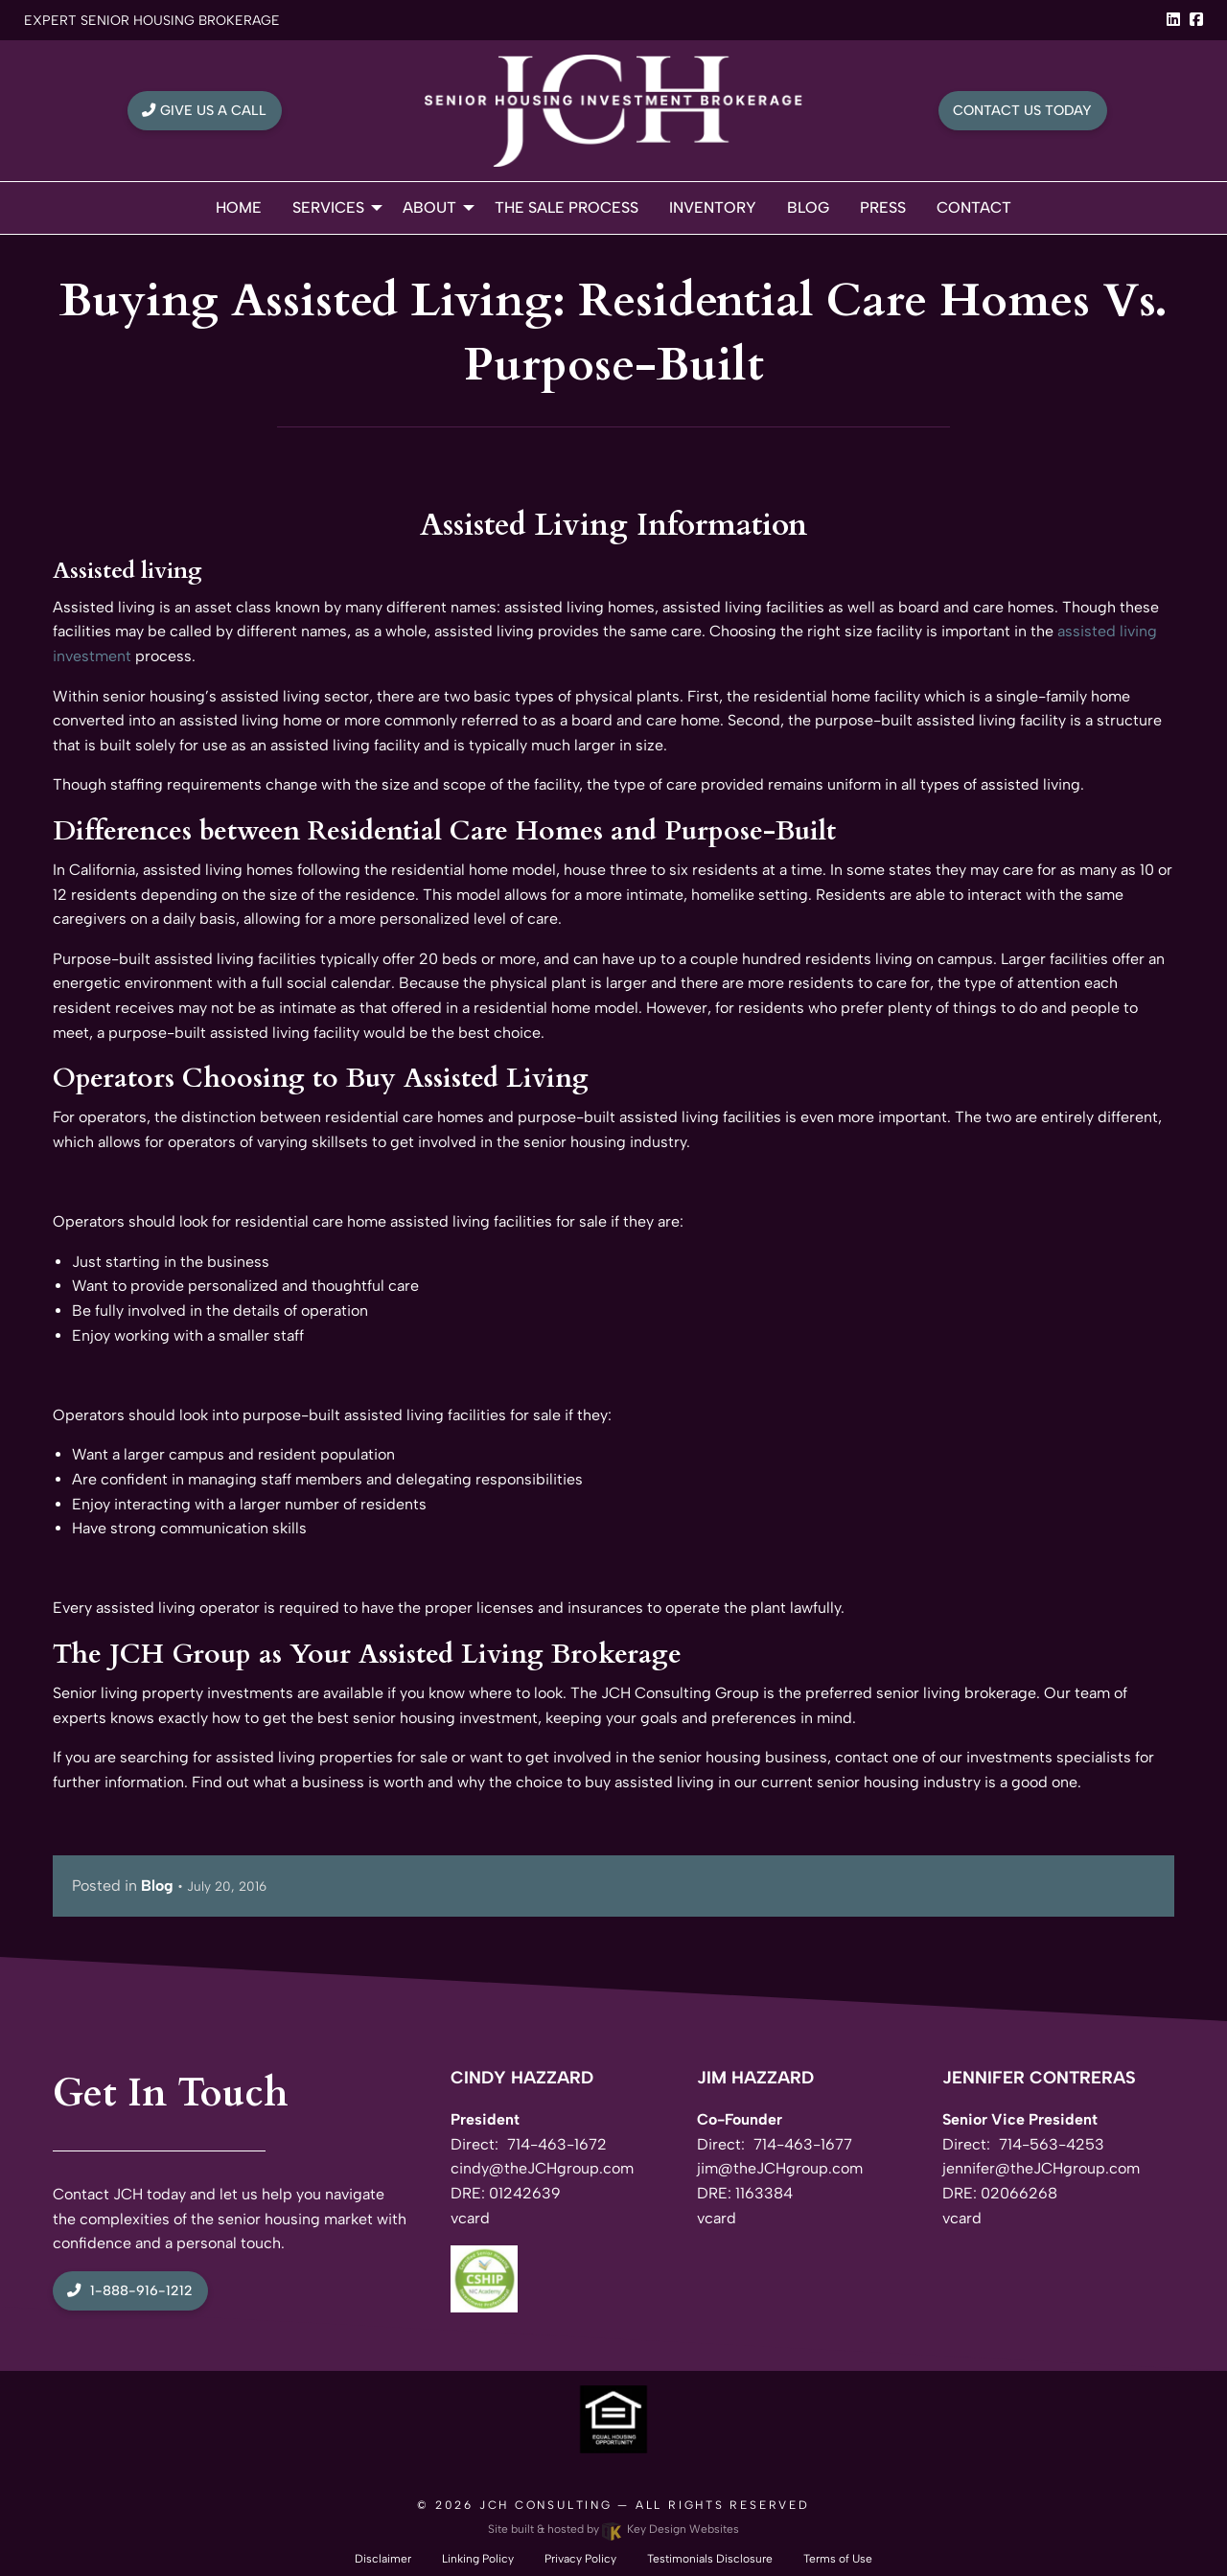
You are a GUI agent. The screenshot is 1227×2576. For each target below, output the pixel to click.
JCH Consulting (546, 2505)
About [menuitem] (429, 207)
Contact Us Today (1022, 110)
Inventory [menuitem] (712, 207)
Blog (157, 1885)
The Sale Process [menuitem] (566, 207)
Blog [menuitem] (808, 207)
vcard (470, 2218)
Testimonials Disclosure (710, 2558)
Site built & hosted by (613, 2529)
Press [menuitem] (883, 207)
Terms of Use (837, 2558)
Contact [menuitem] (974, 207)
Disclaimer (383, 2558)
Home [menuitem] (239, 207)
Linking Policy (478, 2558)
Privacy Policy (580, 2558)
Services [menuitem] (328, 207)
